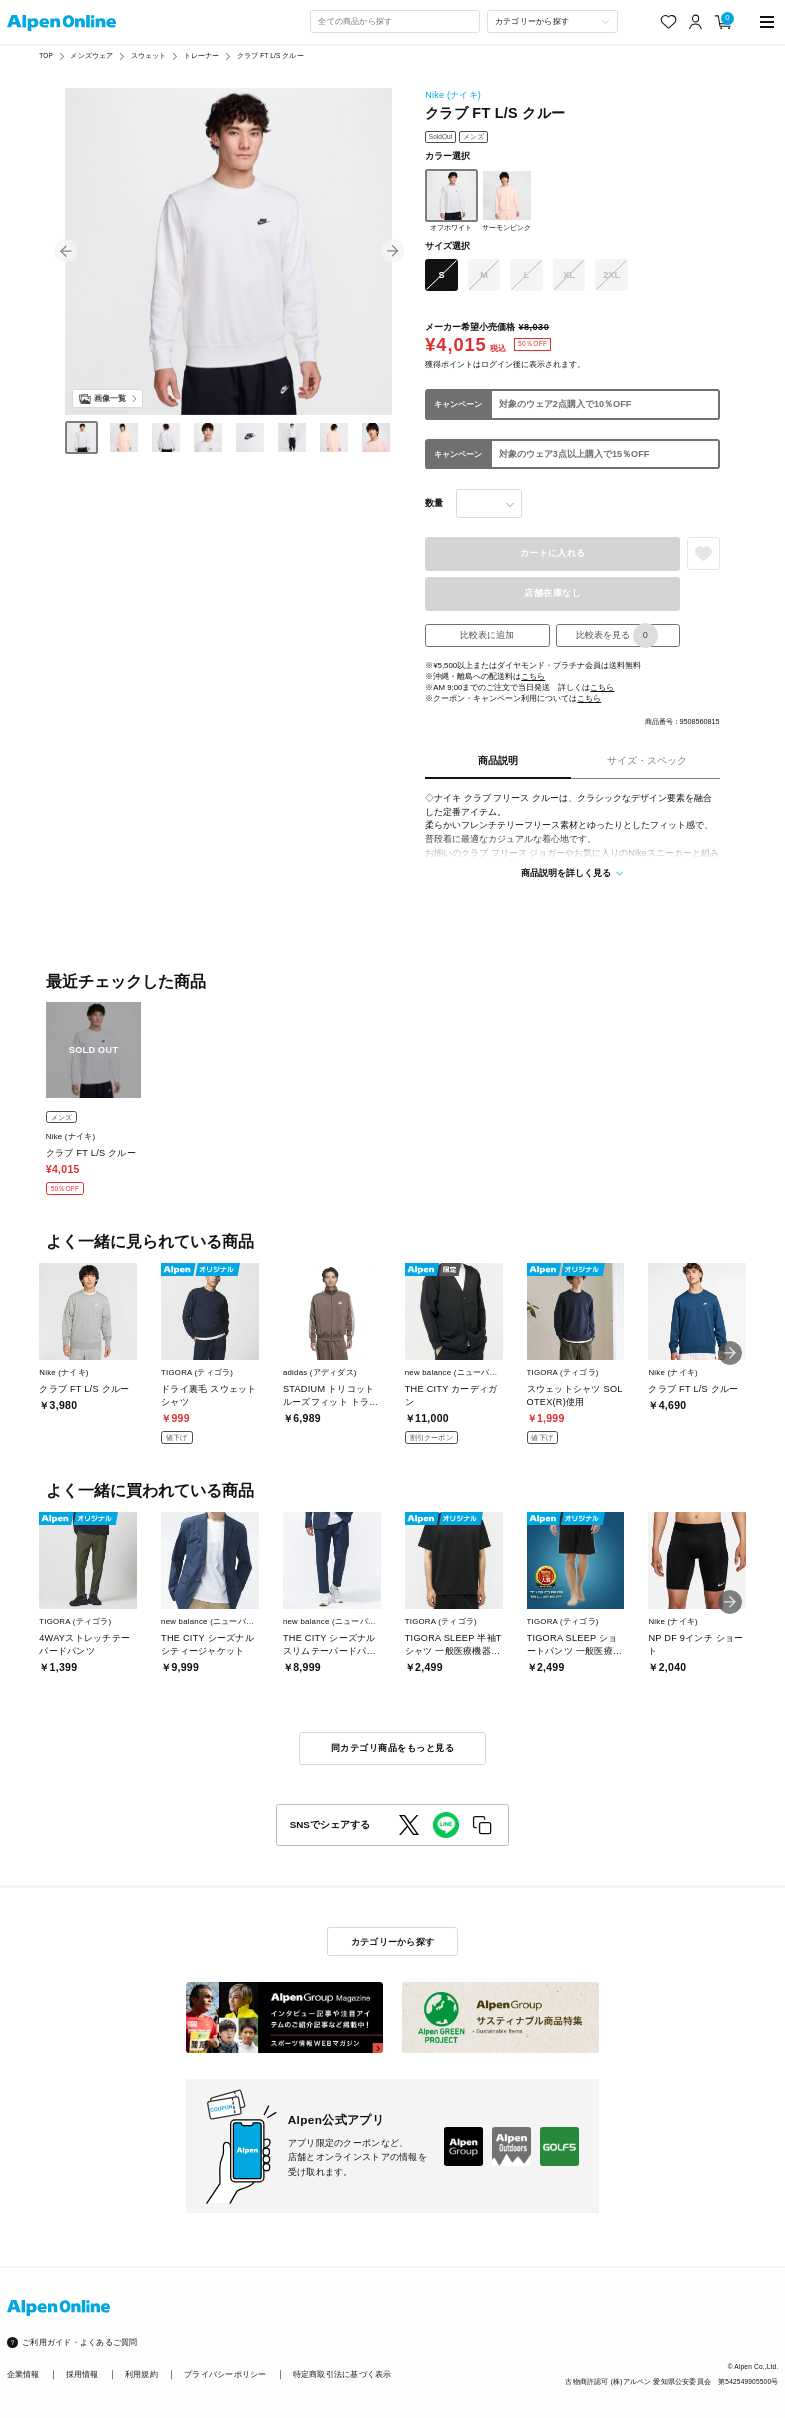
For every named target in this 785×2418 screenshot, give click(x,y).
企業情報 (23, 2374)
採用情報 (82, 2374)
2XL (611, 275)
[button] (66, 252)
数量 (434, 503)
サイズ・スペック (647, 760)
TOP (46, 55)
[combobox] (395, 21)
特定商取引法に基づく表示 (342, 2374)
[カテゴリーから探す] (552, 21)
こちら (533, 676)
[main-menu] (767, 22)
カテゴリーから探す (392, 1942)
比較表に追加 (487, 635)
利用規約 (141, 2374)
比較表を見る (617, 636)
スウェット (149, 55)
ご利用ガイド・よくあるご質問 (79, 2342)
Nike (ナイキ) (453, 95)
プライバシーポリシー (225, 2374)
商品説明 (498, 760)
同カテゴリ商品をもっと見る (392, 1748)
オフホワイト (451, 200)
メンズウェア (91, 55)
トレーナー (202, 55)
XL (569, 275)
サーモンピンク (507, 200)
